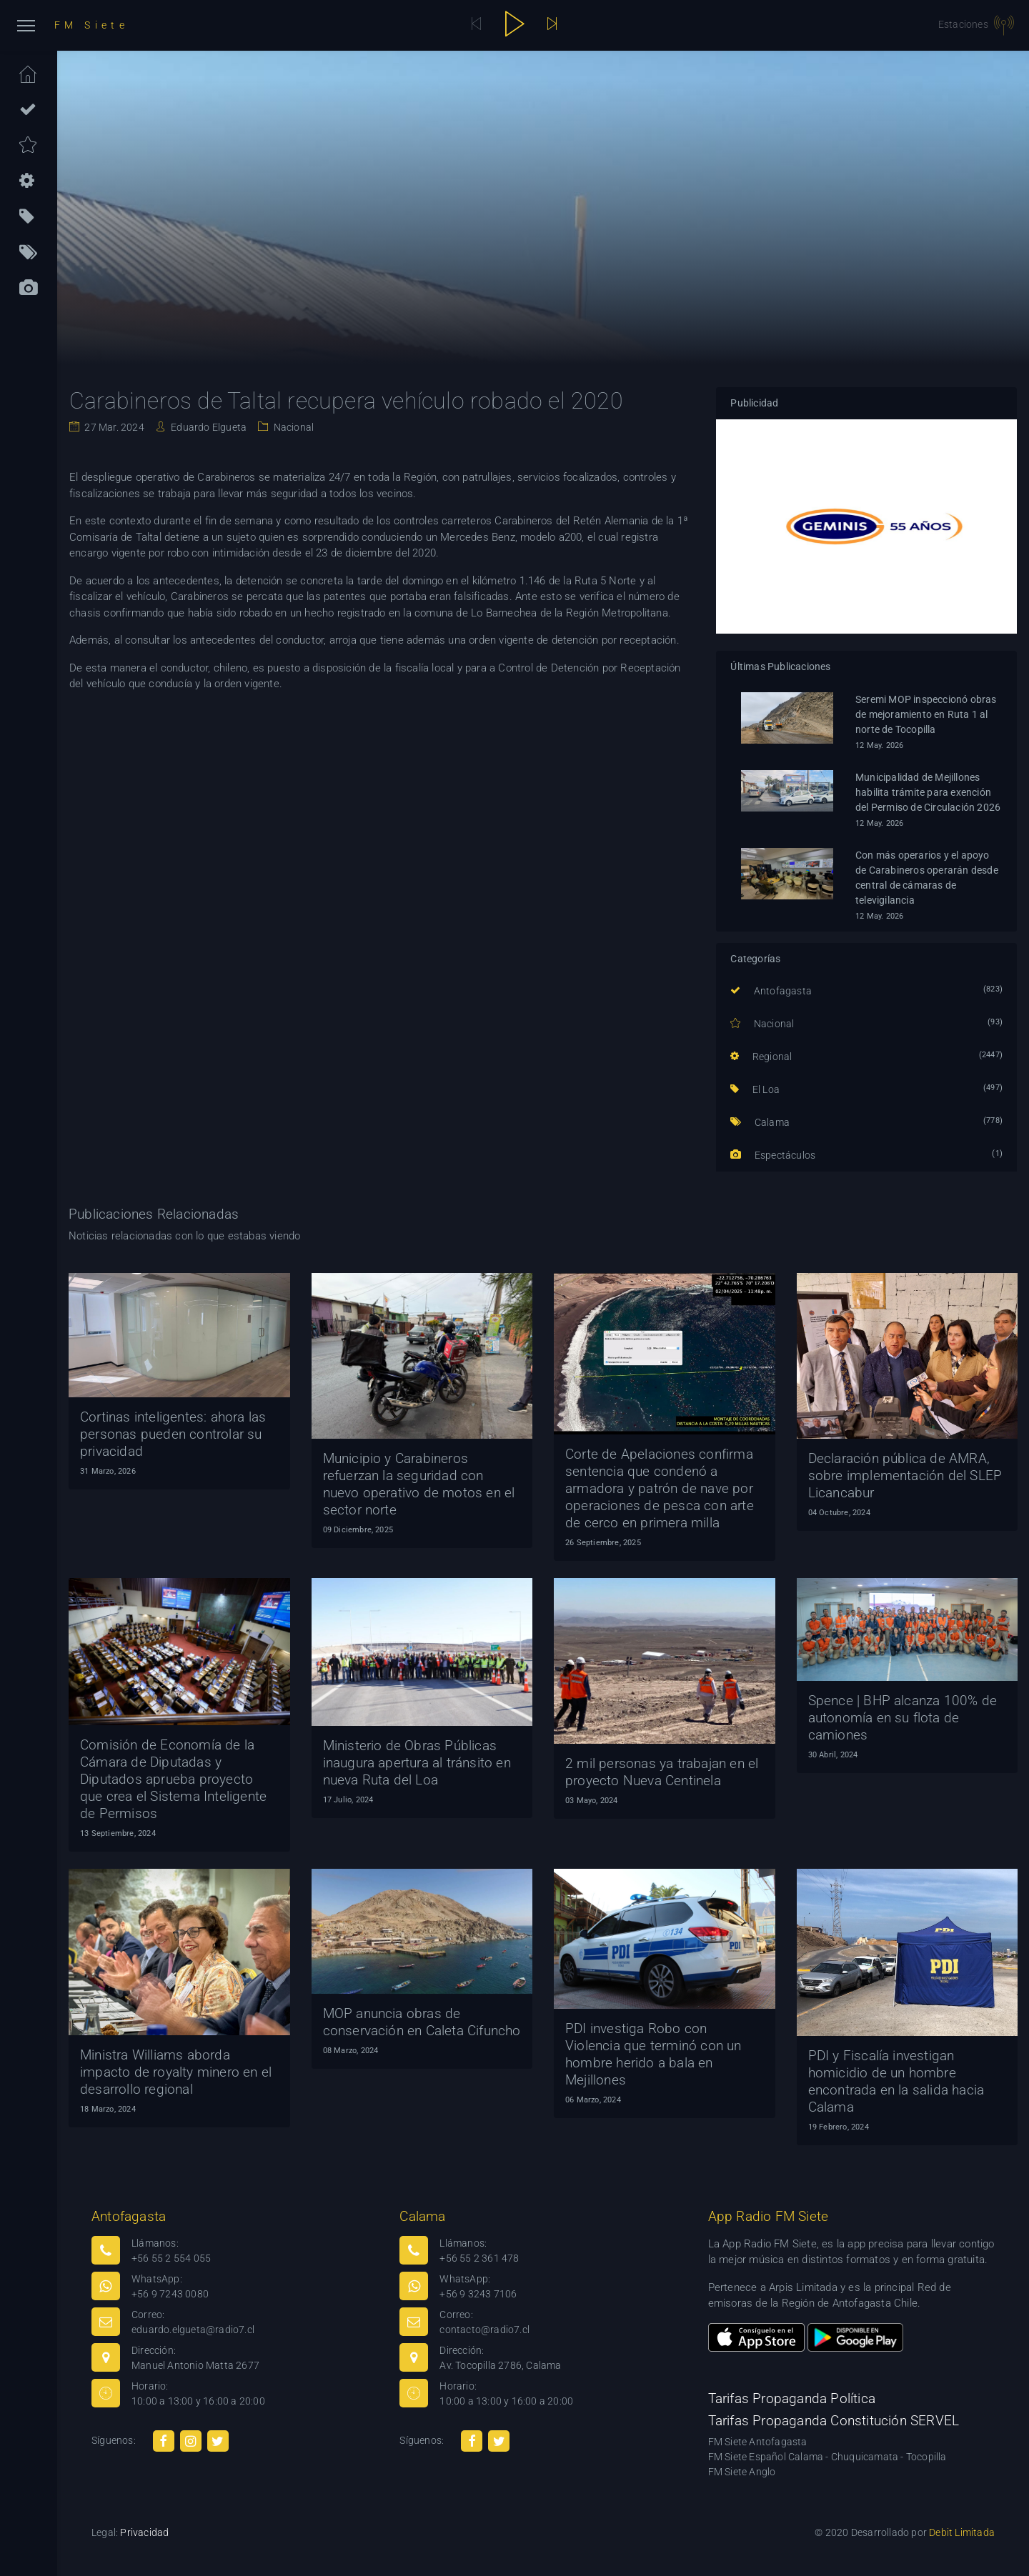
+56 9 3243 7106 (478, 2294)
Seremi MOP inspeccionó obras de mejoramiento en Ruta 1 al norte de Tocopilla (926, 714)
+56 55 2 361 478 (479, 2258)
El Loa (755, 1089)
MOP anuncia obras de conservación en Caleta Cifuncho (422, 2022)
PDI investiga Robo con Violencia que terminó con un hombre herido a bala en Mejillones (653, 2054)
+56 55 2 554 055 (171, 2258)
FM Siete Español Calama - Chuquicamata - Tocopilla (827, 2456)
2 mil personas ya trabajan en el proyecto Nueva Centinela (661, 1772)
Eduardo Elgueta (208, 427)
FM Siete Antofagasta (757, 2441)
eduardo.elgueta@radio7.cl (192, 2329)
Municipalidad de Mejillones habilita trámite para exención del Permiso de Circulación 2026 (927, 792)
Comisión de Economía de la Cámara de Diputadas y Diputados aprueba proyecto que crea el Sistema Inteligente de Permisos (173, 1779)
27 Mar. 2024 (113, 427)
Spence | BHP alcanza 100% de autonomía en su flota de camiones (903, 1717)
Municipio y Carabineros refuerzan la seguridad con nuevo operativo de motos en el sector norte (419, 1484)
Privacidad (144, 2532)
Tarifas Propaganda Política (791, 2398)
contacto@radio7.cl (484, 2329)
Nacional (292, 427)
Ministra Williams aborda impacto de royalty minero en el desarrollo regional (176, 2072)
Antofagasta (771, 991)
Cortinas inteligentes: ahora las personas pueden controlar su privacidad (173, 1434)
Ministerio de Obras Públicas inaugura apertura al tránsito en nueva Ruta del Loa (417, 1762)
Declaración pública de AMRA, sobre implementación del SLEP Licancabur (905, 1475)
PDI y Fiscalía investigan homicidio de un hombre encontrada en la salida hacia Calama (896, 2081)
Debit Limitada (962, 2532)
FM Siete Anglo (742, 2471)
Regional (761, 1056)
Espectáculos (772, 1155)
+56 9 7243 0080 (170, 2294)
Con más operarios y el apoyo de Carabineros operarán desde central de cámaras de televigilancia (926, 877)
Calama (760, 1122)
